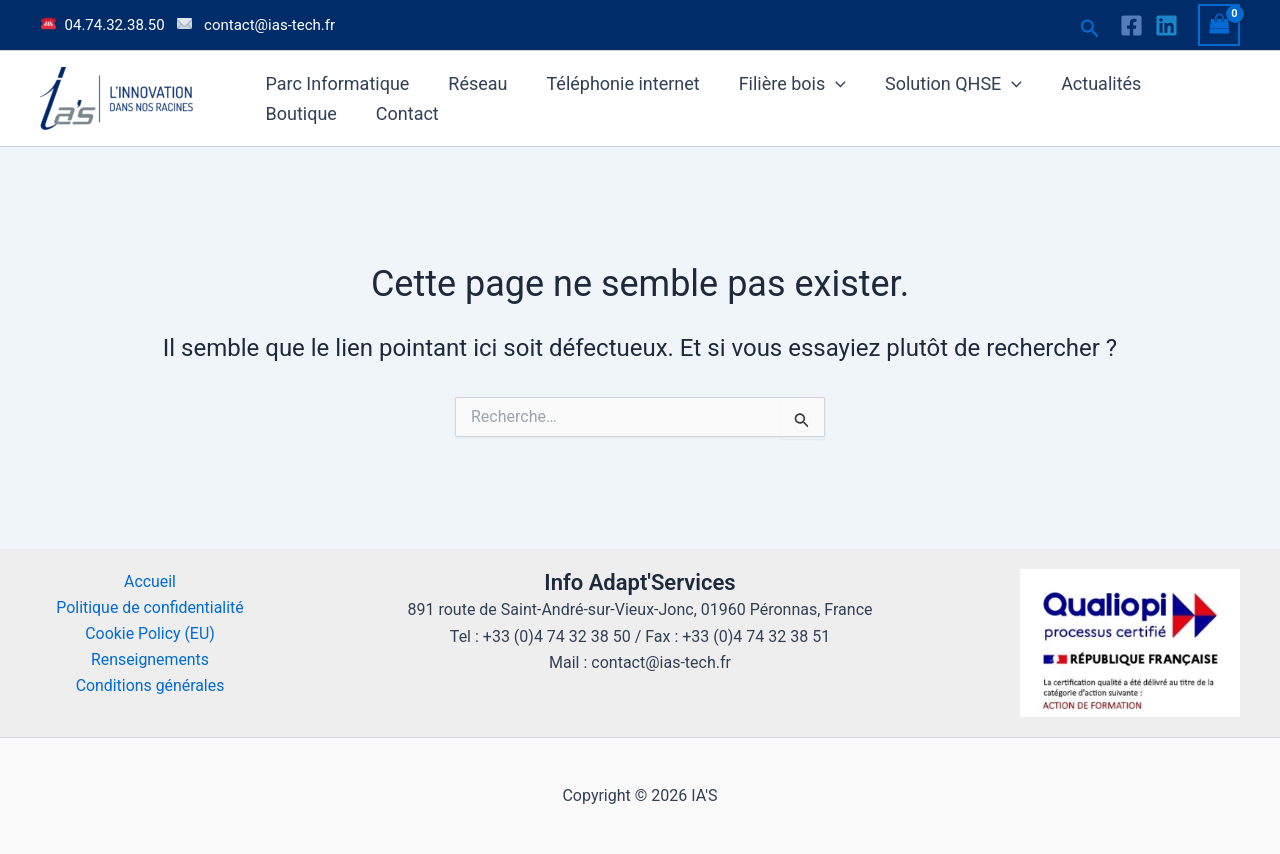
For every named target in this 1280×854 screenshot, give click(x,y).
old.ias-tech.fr (1132, 795)
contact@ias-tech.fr (269, 25)
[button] (1090, 29)
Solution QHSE (940, 84)
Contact (402, 113)
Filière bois (781, 84)
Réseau (473, 83)
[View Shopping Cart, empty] (1219, 24)
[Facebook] (1131, 25)
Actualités (1085, 83)
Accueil (150, 581)
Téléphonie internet (615, 83)
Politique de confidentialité (150, 607)
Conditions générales (150, 686)
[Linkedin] (1166, 25)
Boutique (299, 113)
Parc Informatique (336, 83)
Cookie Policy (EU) (150, 633)
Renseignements (150, 660)
